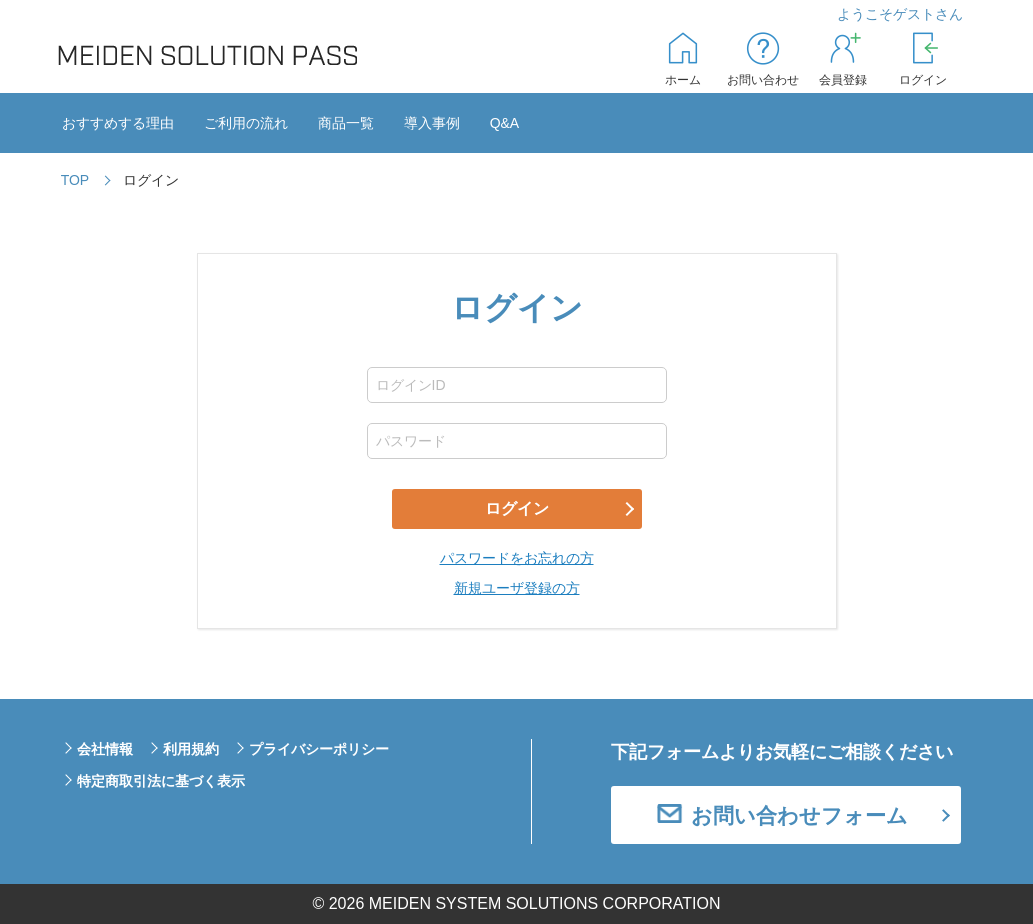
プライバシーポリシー (319, 749)
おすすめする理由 (118, 123)
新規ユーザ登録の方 (517, 588)
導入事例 (432, 123)
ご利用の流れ (246, 123)
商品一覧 (346, 123)
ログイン (923, 80)
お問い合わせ (763, 80)
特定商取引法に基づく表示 (161, 781)
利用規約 (191, 749)
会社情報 (105, 749)
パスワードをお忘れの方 (517, 558)
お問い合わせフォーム (799, 815)
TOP (75, 180)
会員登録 (843, 80)
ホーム (683, 80)
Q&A (505, 123)
